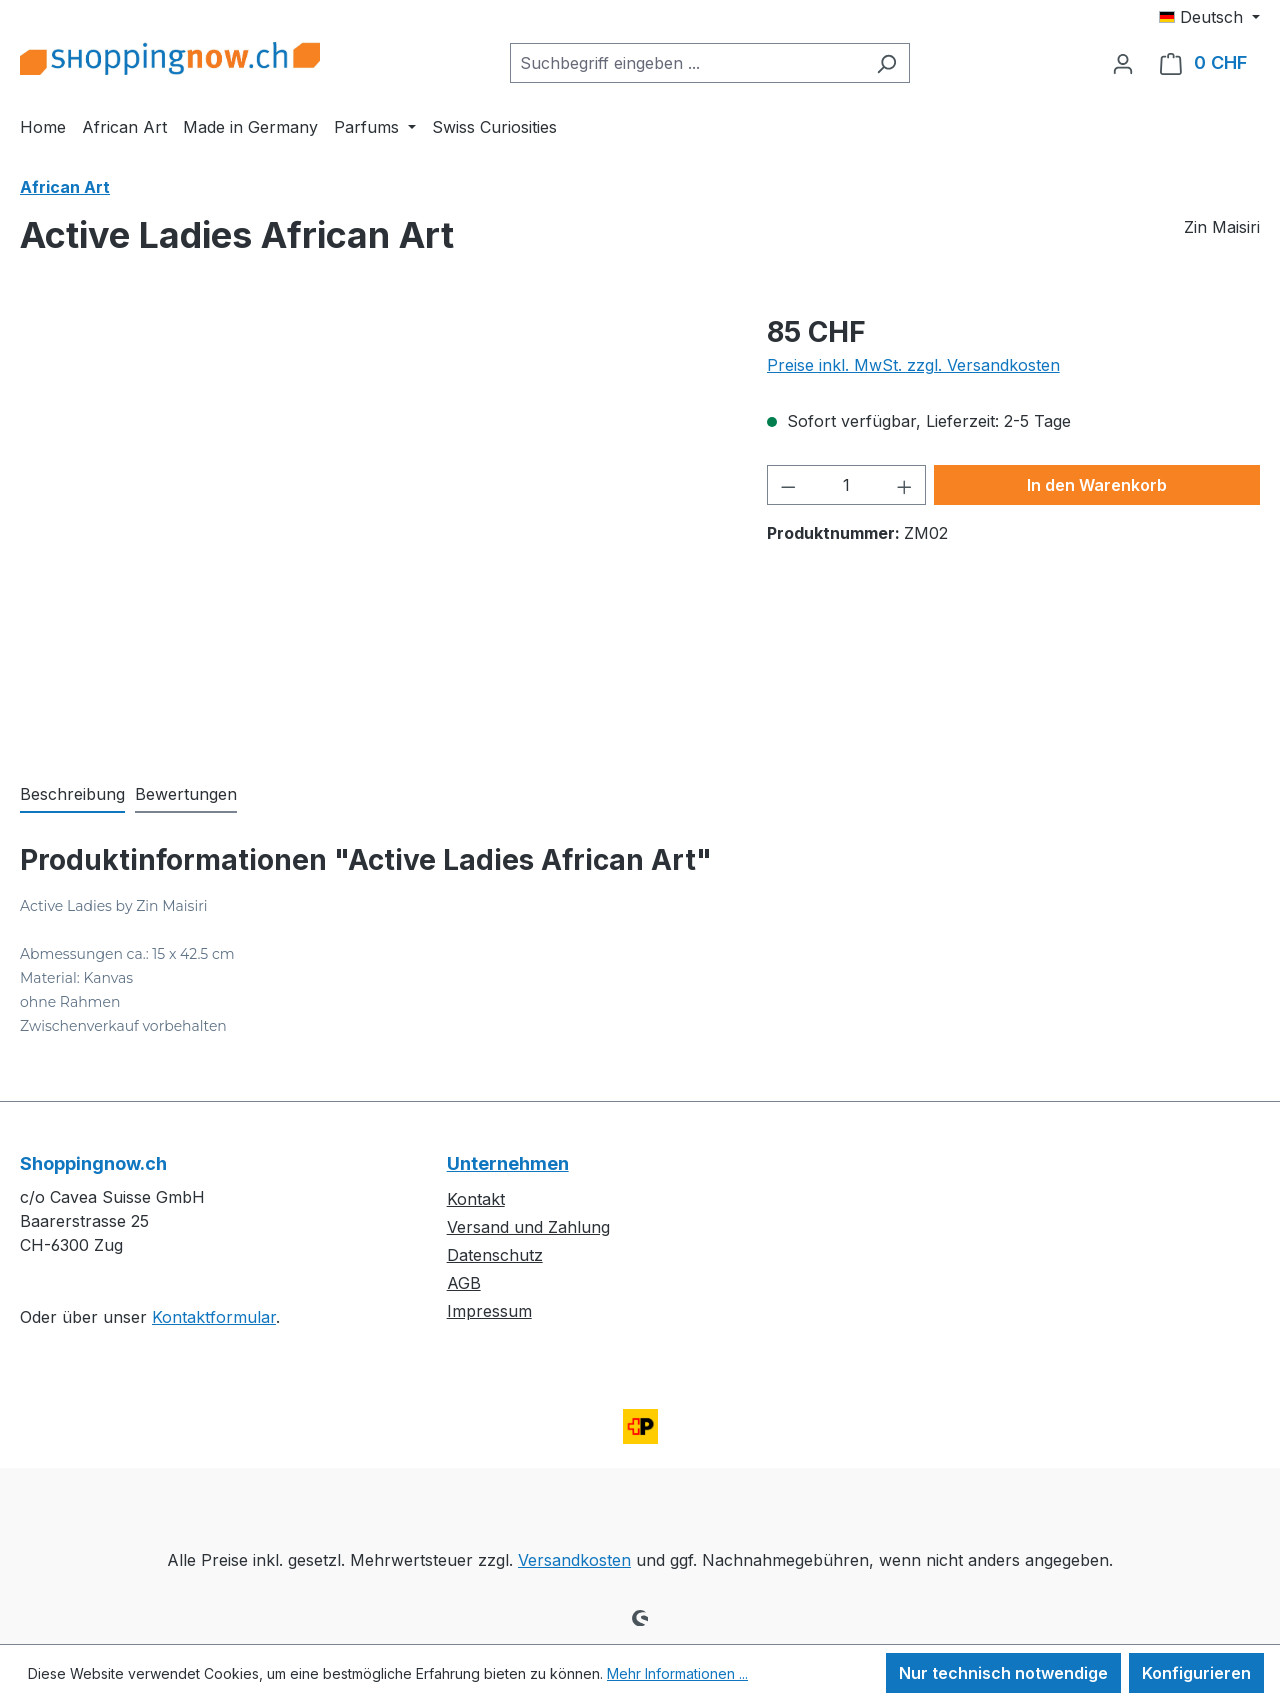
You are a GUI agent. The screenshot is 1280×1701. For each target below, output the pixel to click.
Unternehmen (508, 1163)
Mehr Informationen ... (677, 1673)
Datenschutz (495, 1255)
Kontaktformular (214, 1317)
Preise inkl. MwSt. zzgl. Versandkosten (913, 365)
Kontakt (476, 1199)
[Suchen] (886, 63)
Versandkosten (574, 1560)
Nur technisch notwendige (1003, 1673)
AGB (464, 1283)
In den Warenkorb (1097, 485)
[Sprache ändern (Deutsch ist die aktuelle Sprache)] (1209, 17)
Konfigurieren (1196, 1673)
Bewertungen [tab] (186, 794)
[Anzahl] (846, 485)
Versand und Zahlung (528, 1227)
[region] (373, 526)
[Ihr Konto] (1123, 63)
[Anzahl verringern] (788, 485)
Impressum (489, 1311)
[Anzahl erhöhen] (905, 485)
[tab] (72, 795)
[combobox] (687, 63)
